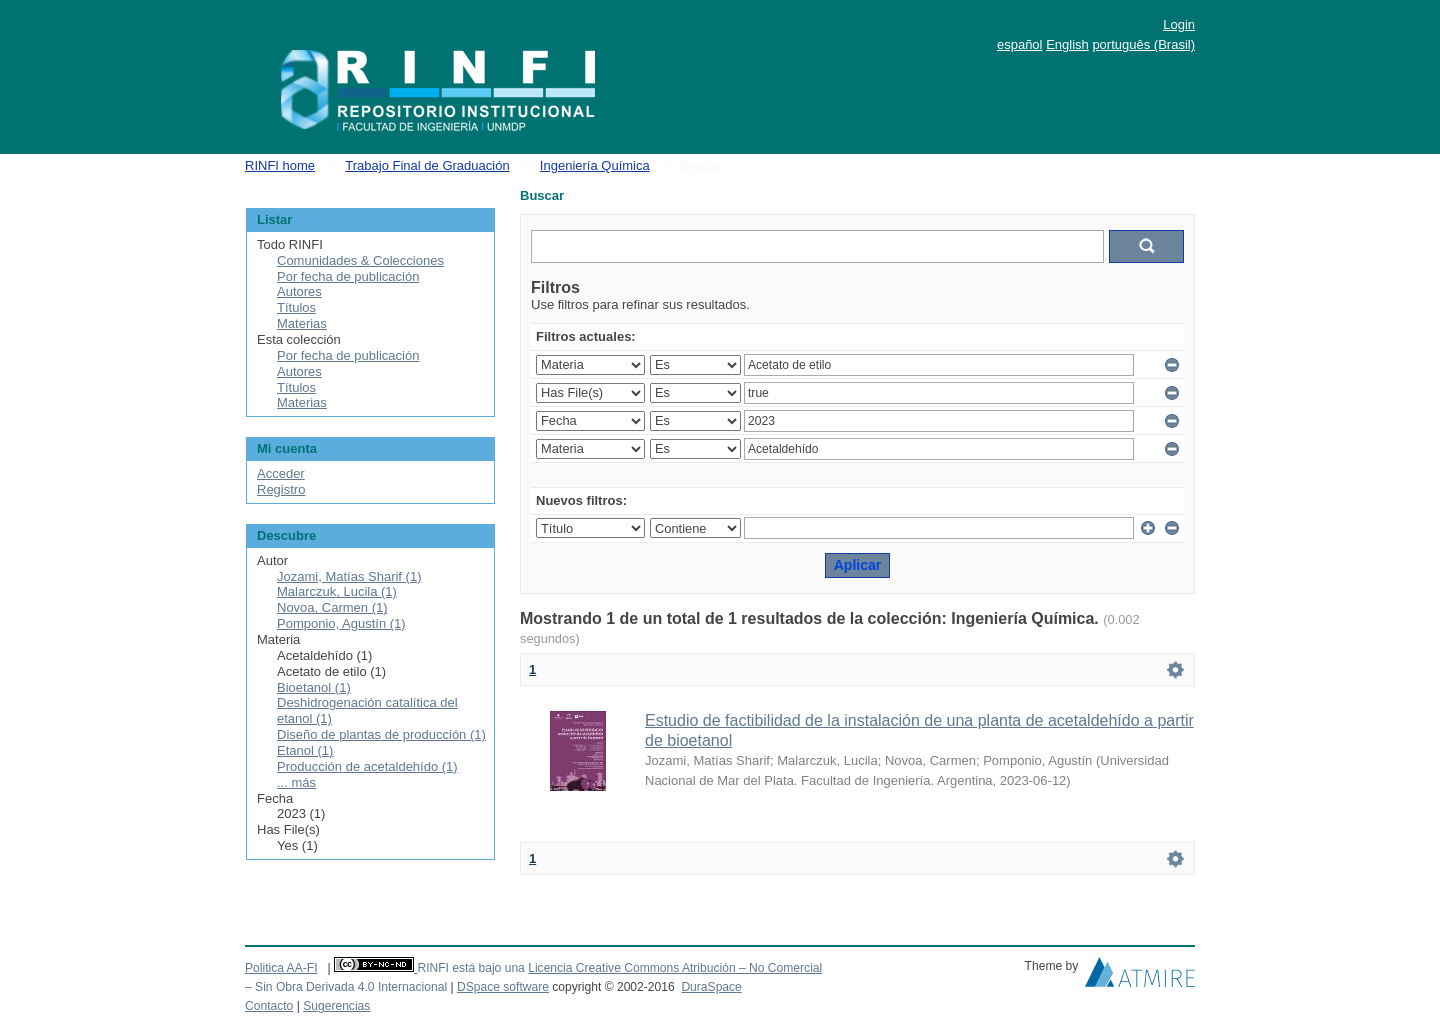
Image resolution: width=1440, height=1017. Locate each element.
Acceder (281, 473)
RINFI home (280, 165)
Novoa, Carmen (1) (332, 607)
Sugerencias (336, 1006)
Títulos (296, 307)
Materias (302, 323)
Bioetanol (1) (314, 687)
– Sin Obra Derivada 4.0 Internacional (346, 987)
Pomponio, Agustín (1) (341, 623)
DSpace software (503, 987)
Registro (281, 489)
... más (296, 782)
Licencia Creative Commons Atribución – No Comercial (675, 968)
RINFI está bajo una (470, 968)
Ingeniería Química (595, 165)
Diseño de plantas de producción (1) (381, 734)
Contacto (269, 1006)
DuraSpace (711, 987)
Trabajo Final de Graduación (427, 165)
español (1020, 44)
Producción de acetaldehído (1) (367, 766)
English (1067, 44)
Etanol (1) (305, 750)
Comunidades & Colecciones (360, 260)
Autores (299, 291)
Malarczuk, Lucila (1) (337, 591)
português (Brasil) (1143, 44)
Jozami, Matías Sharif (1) (349, 576)
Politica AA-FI (281, 968)
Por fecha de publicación (348, 276)
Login (1179, 24)
